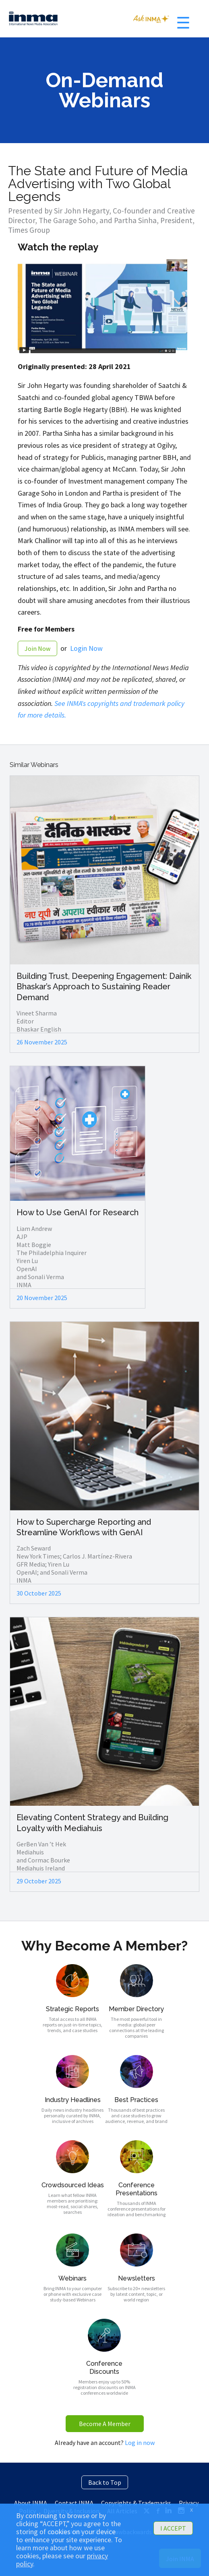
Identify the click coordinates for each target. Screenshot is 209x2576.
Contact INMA (74, 2503)
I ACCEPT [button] (173, 2528)
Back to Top (104, 2482)
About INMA (30, 2503)
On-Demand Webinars (104, 90)
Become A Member (104, 2424)
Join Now (37, 648)
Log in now (140, 2443)
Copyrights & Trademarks (136, 2503)
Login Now (86, 648)
